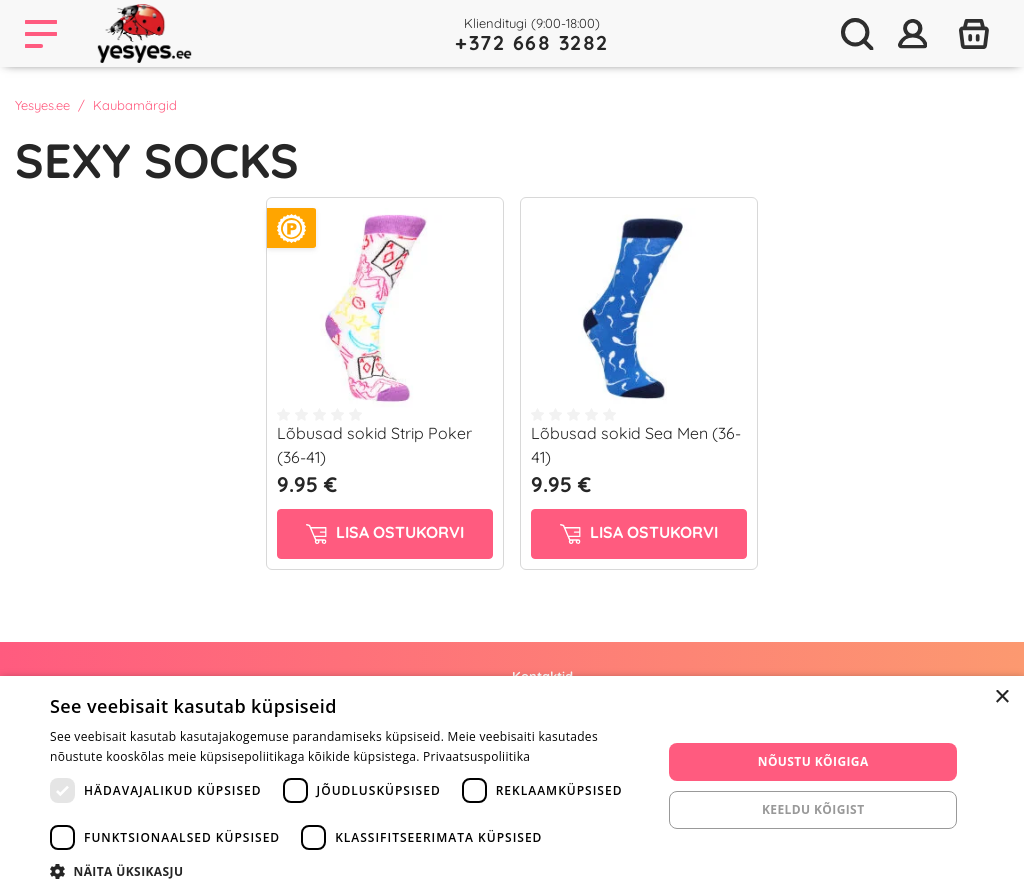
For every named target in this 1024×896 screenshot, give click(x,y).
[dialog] (512, 786)
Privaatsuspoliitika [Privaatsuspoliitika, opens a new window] (476, 756)
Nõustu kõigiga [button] (813, 761)
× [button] (1001, 697)
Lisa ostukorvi (385, 533)
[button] (347, 871)
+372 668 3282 (532, 42)
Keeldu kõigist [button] (813, 809)
